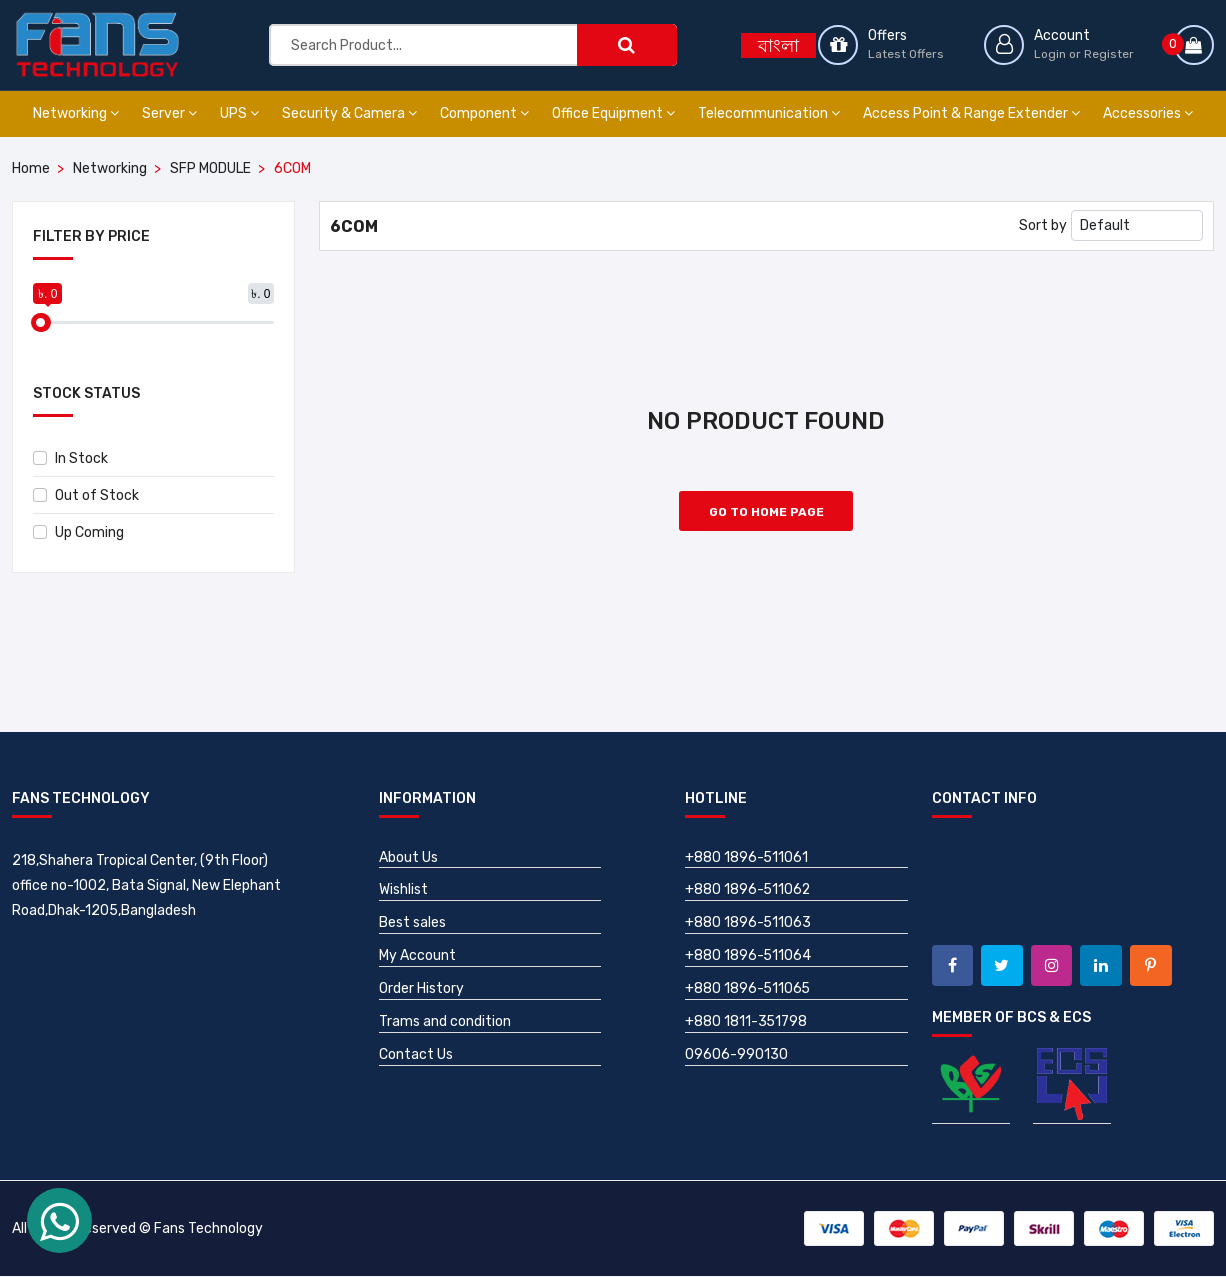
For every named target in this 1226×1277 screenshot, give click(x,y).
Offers (887, 35)
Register (1109, 54)
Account (1062, 35)
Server (169, 113)
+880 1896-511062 (748, 890)
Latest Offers (906, 54)
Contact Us (416, 1055)
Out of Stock (86, 495)
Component (484, 113)
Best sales (412, 923)
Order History (421, 989)
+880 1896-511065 (748, 989)
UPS (239, 113)
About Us (408, 857)
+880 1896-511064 (748, 956)
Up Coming (78, 532)
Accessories (1148, 113)
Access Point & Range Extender (971, 113)
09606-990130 (736, 1055)
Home (31, 168)
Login (1050, 54)
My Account (417, 956)
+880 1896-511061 (747, 857)
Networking (76, 113)
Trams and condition (445, 1022)
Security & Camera (349, 113)
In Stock (70, 458)
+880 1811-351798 (746, 1022)
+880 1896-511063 (748, 923)
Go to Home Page (766, 512)
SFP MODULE (210, 168)
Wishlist (403, 890)
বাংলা (778, 46)
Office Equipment (613, 113)
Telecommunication (769, 113)
